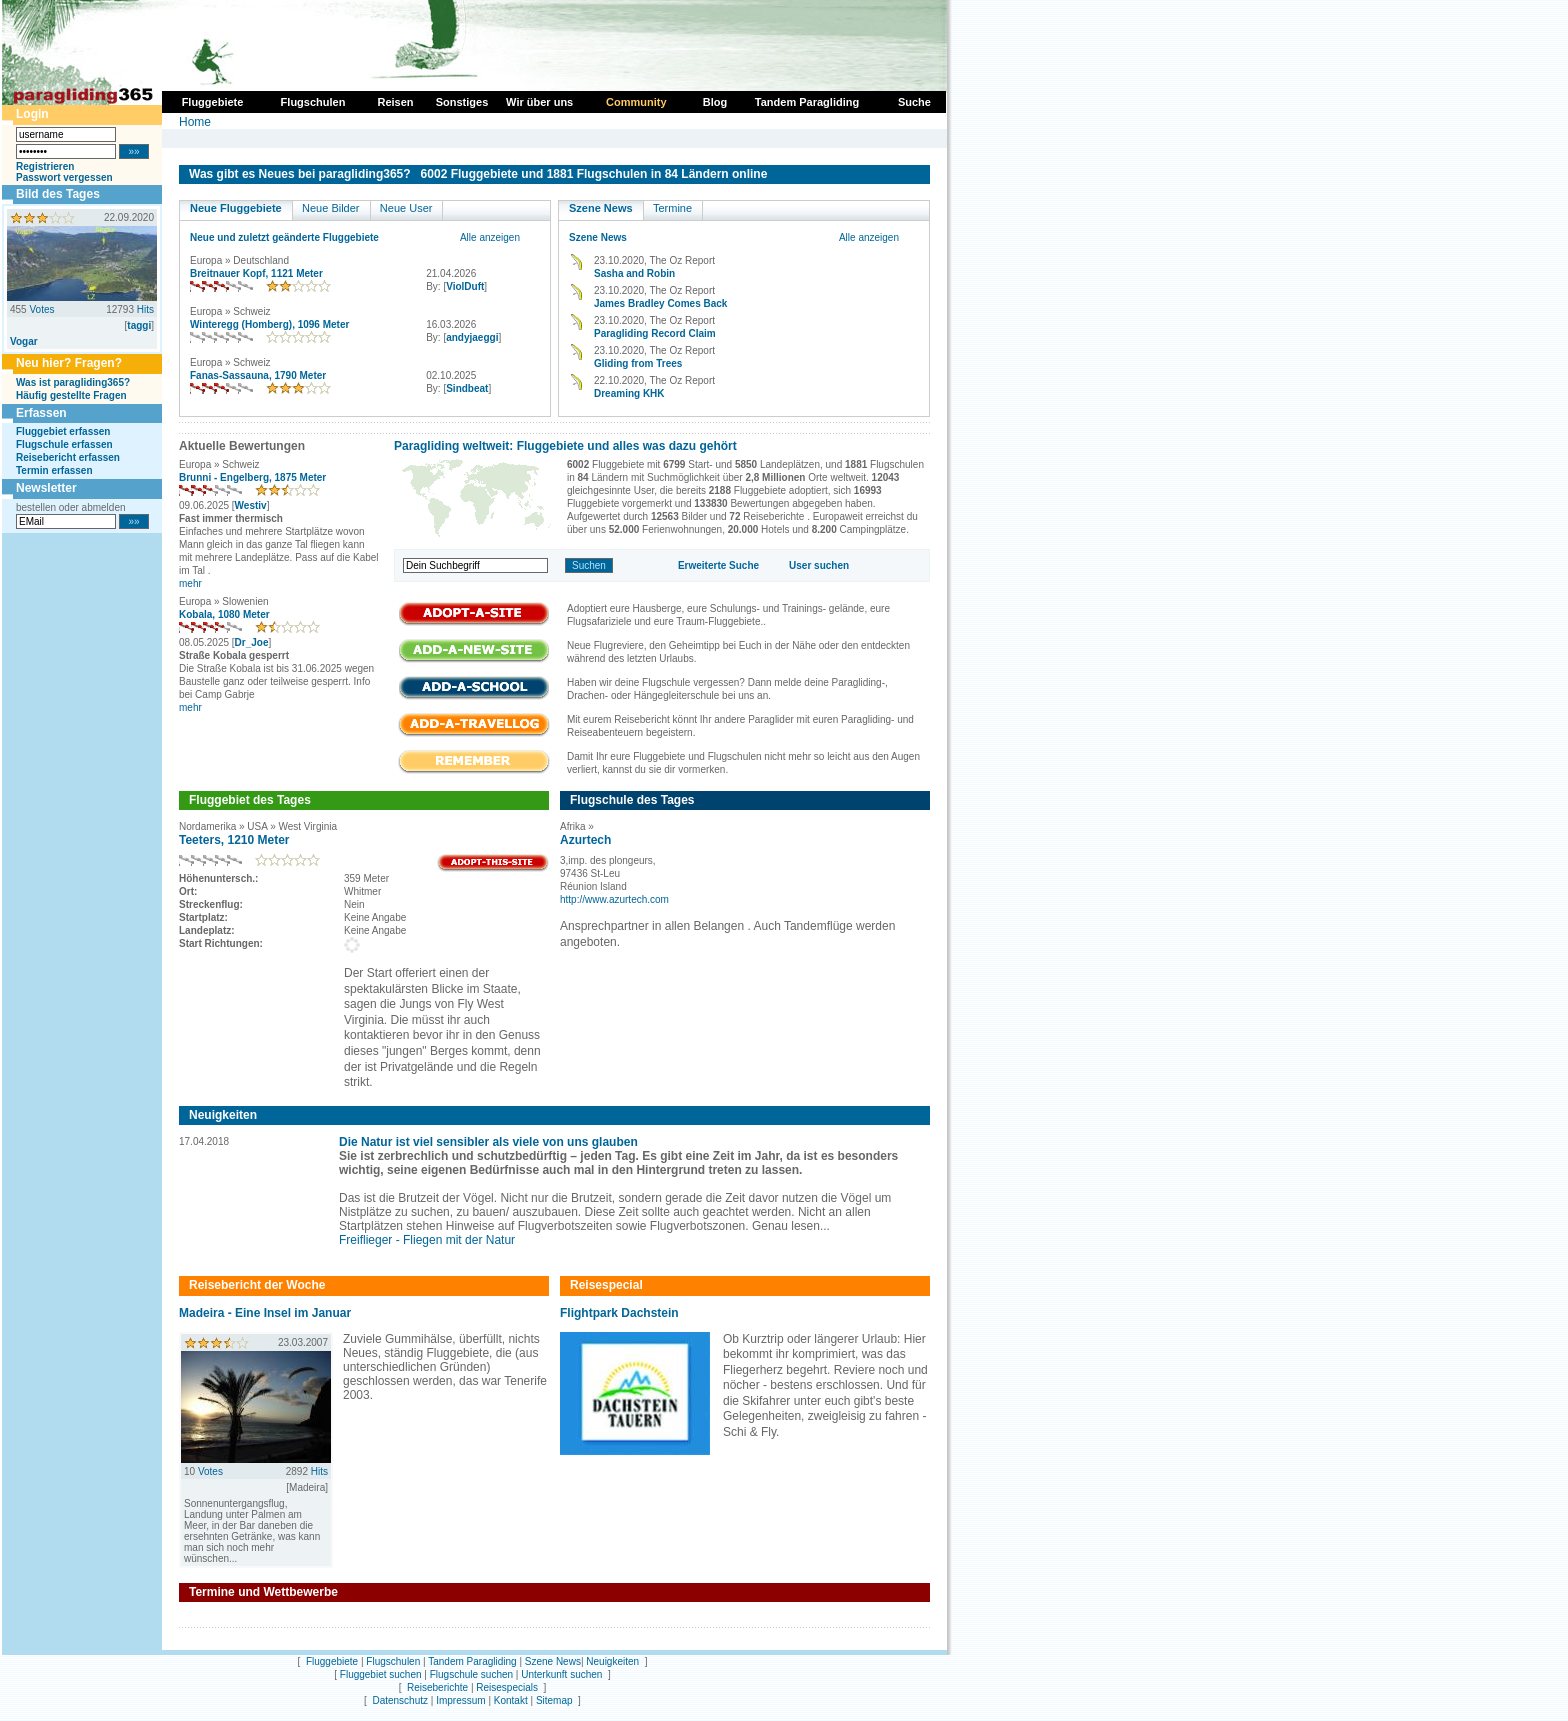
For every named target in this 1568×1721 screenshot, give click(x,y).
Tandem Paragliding (472, 1661)
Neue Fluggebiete (236, 208)
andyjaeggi (472, 337)
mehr (190, 583)
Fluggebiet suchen (381, 1674)
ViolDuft (465, 286)
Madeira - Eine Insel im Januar (265, 1313)
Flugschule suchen (471, 1674)
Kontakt (511, 1700)
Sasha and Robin (634, 273)
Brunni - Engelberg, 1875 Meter (252, 477)
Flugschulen (393, 1661)
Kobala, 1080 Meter (224, 614)
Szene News (601, 208)
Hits (145, 309)
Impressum (460, 1700)
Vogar (24, 341)
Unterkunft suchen (561, 1674)
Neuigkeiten (612, 1661)
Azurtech (585, 840)
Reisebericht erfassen (68, 457)
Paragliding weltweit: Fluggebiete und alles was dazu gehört (565, 446)
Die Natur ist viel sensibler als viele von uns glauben (488, 1142)
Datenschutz (400, 1700)
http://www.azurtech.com (614, 899)
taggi (139, 325)
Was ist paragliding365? (73, 382)
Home (195, 122)
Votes (41, 309)
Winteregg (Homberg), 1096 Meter (269, 324)
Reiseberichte (437, 1687)
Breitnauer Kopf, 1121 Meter (256, 273)
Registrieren (45, 166)
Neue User (406, 208)
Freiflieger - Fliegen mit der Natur (427, 1240)
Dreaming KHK (629, 393)
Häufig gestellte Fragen (71, 395)
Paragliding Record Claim (655, 333)
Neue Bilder (330, 208)
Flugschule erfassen (64, 444)
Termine (672, 208)
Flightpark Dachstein (619, 1313)
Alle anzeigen (490, 237)
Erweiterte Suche (718, 565)
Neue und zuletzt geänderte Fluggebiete (284, 237)
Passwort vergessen (64, 177)
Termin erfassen (54, 470)
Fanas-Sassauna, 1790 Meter (258, 375)
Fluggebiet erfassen (63, 431)
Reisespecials (507, 1687)
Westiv (251, 505)
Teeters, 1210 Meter (234, 840)
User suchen (819, 565)
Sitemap (554, 1700)
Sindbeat (467, 388)
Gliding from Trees (638, 363)
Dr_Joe (252, 642)
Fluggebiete (332, 1661)
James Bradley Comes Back (660, 303)
